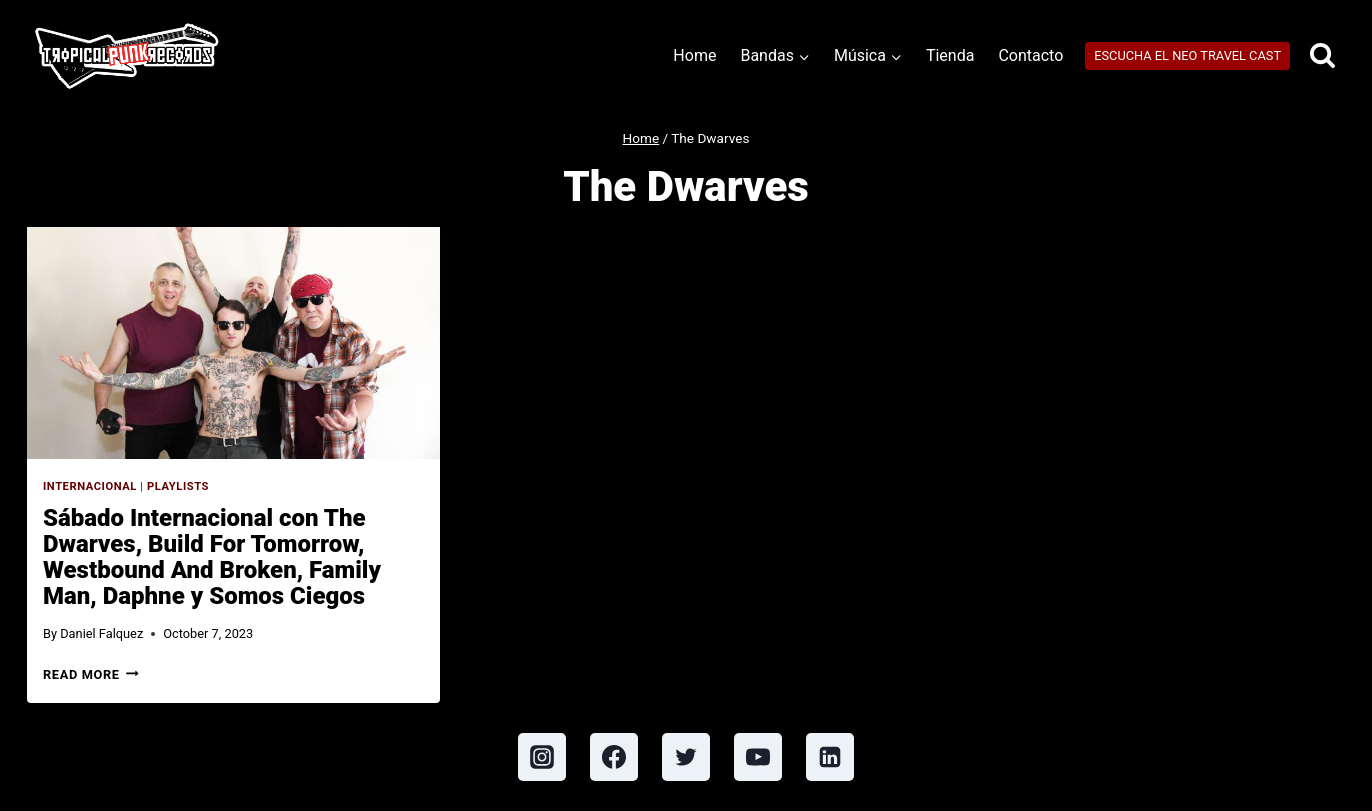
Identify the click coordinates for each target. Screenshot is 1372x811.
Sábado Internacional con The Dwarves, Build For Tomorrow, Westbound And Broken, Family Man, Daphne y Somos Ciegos (212, 557)
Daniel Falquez (101, 633)
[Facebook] (614, 757)
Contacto (1030, 55)
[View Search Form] (1322, 56)
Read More (91, 674)
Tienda (950, 55)
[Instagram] (542, 757)
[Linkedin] (830, 757)
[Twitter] (686, 757)
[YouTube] (758, 757)
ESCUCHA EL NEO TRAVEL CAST (1187, 55)
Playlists (178, 486)
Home (694, 55)
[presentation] (233, 343)
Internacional (90, 486)
